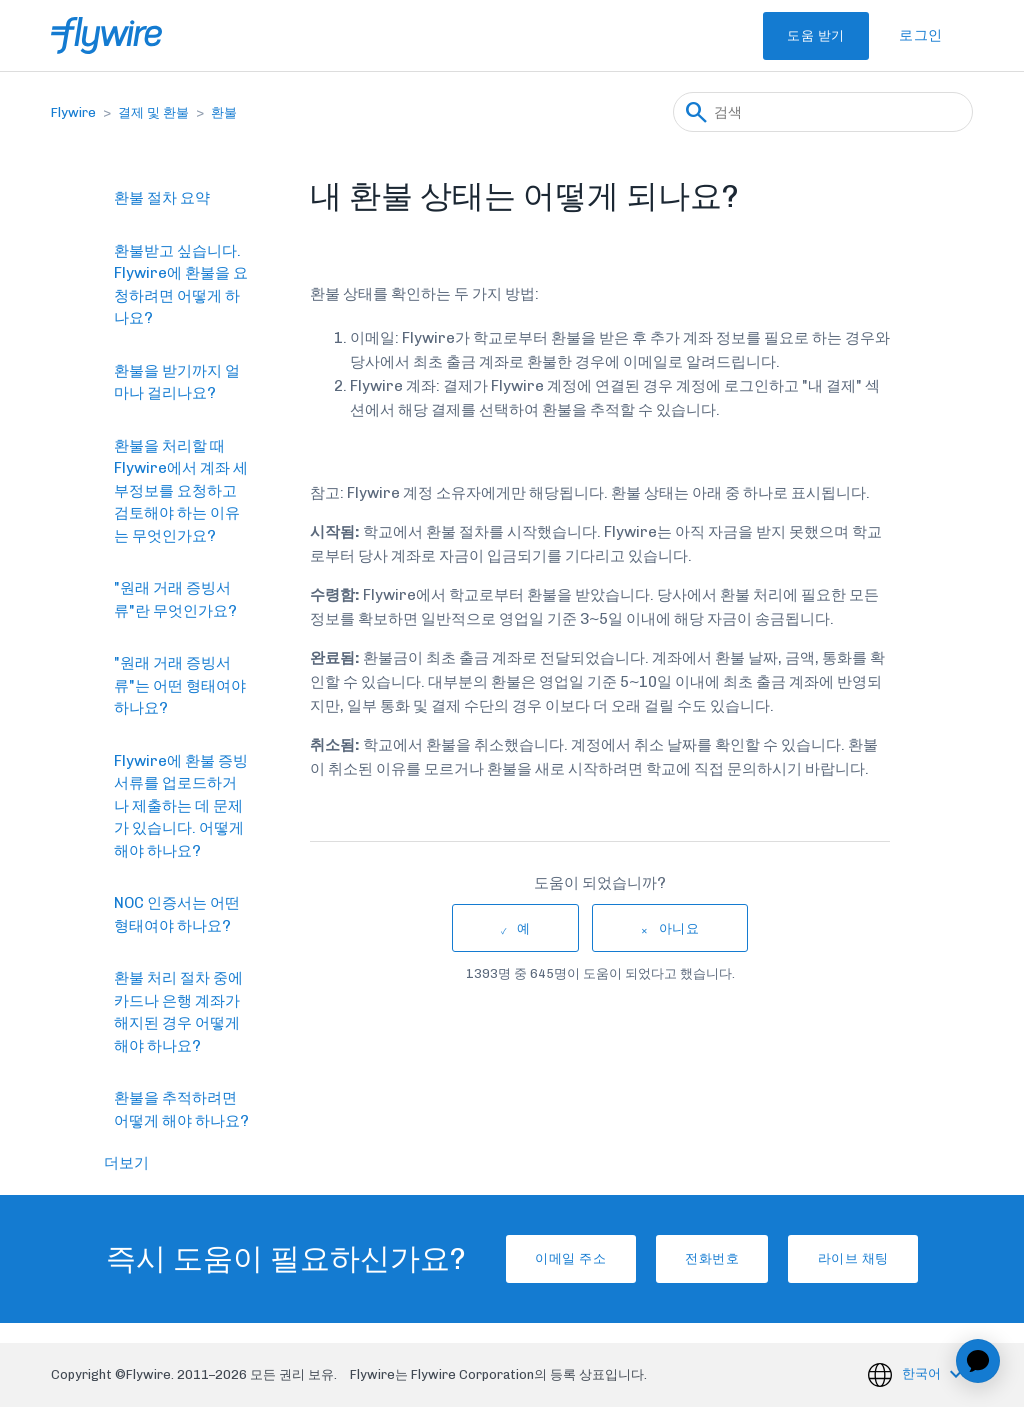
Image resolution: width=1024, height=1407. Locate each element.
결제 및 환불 (153, 112)
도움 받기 (793, 35)
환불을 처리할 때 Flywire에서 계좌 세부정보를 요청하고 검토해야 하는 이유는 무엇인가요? (181, 491)
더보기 (126, 1163)
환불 (224, 112)
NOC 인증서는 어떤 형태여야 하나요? (177, 914)
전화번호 (712, 1258)
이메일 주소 (533, 1258)
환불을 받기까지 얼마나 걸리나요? (177, 382)
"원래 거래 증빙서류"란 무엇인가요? (175, 599)
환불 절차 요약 (162, 198)
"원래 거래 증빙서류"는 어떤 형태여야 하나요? (180, 685)
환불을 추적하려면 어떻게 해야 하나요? (181, 1109)
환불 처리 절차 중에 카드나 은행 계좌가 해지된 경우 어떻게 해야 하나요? (178, 1012)
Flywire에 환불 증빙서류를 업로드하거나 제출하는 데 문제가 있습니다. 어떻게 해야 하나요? (181, 806)
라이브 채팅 (890, 1258)
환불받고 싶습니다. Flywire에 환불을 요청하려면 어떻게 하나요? (181, 285)
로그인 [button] (921, 35)
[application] (978, 1361)
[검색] (823, 112)
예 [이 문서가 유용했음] (524, 928)
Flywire (73, 112)
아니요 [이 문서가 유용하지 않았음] (679, 928)
